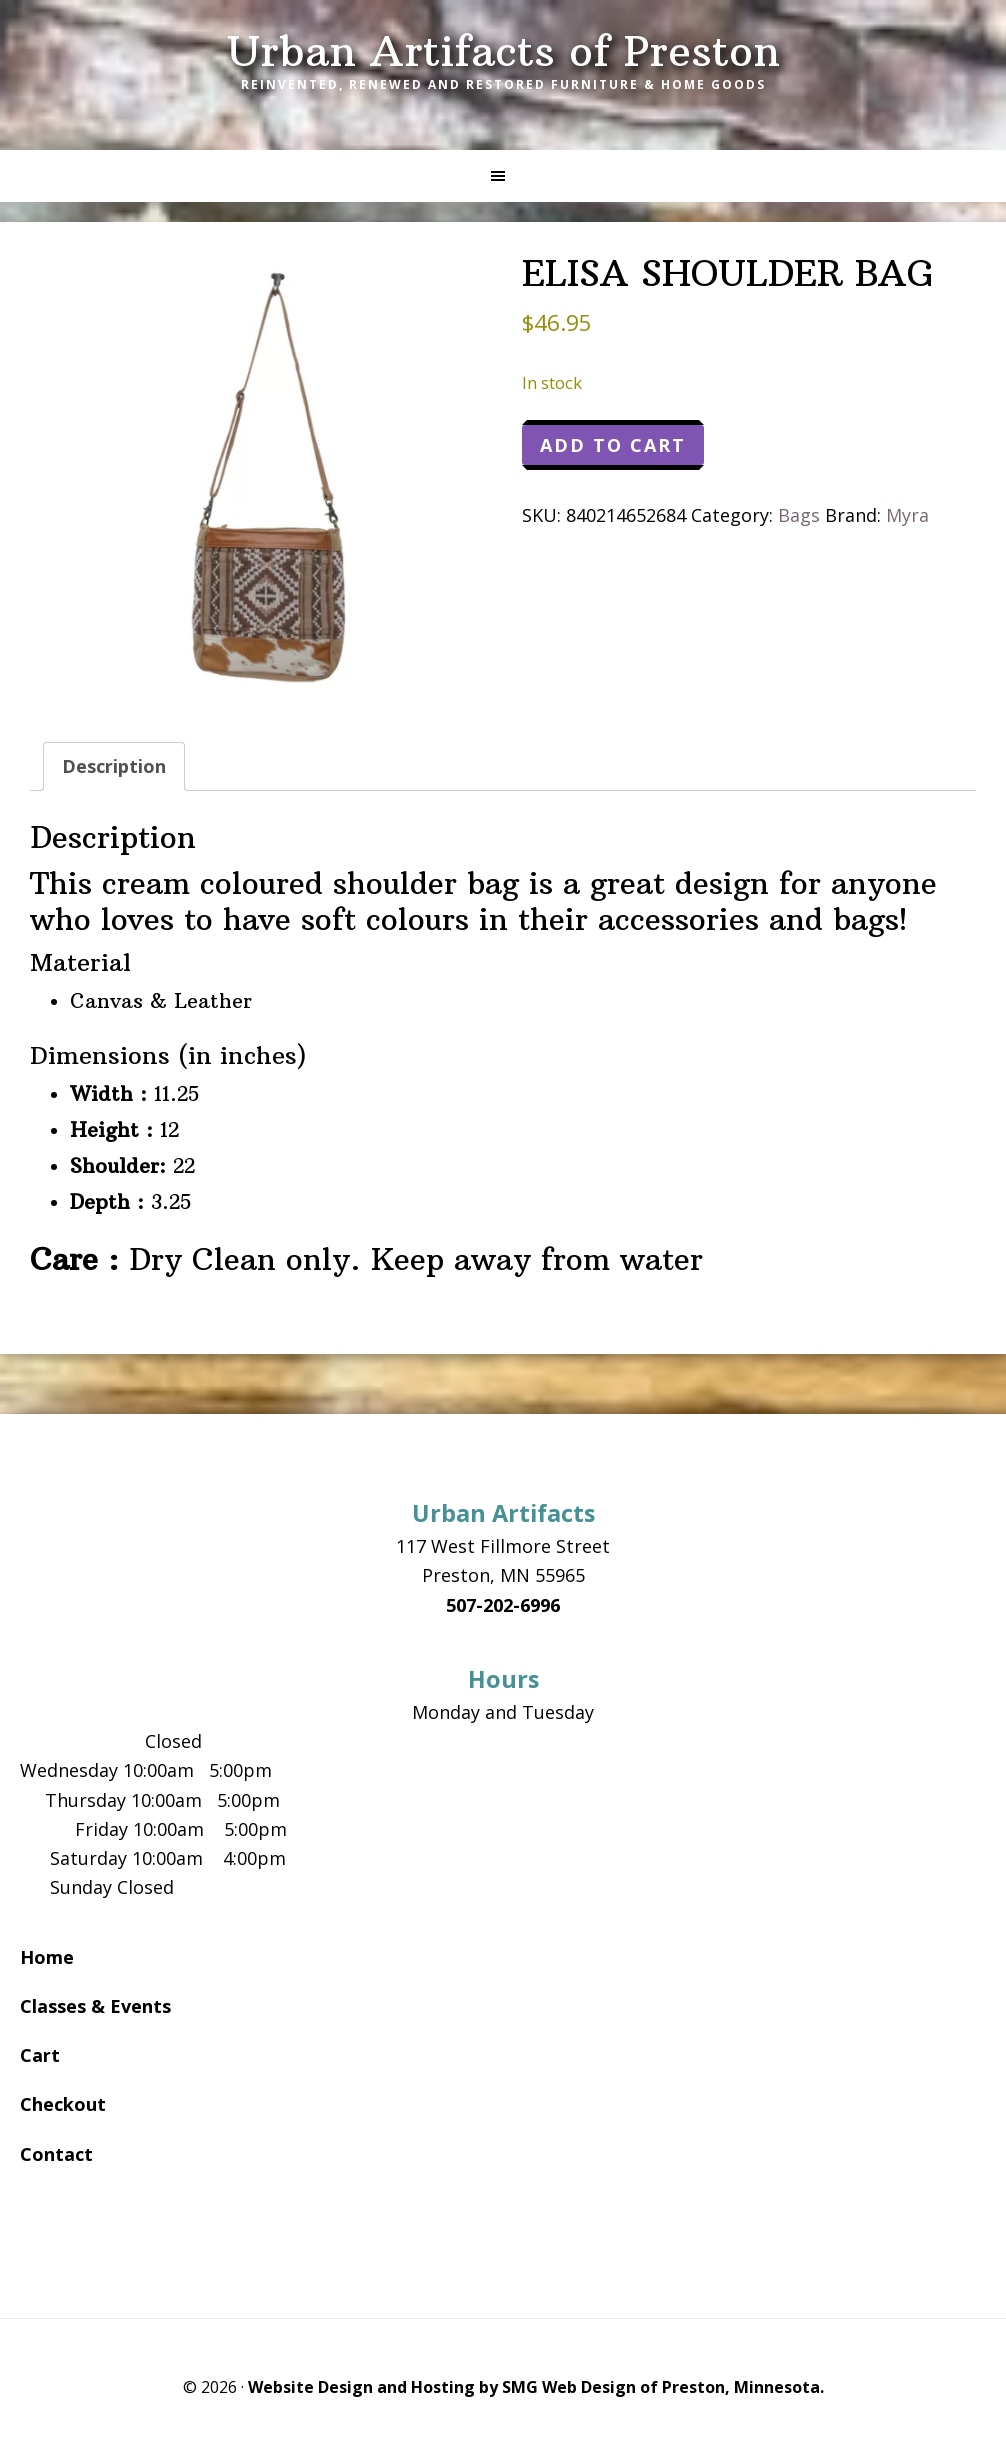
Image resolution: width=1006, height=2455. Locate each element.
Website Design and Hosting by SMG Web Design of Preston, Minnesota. (536, 2387)
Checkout (63, 2104)
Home (47, 1957)
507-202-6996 (503, 1605)
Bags (799, 515)
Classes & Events (95, 2006)
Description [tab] (114, 766)
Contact (56, 2154)
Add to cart (613, 445)
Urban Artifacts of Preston (503, 51)
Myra (907, 515)
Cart (40, 2055)
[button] (503, 176)
